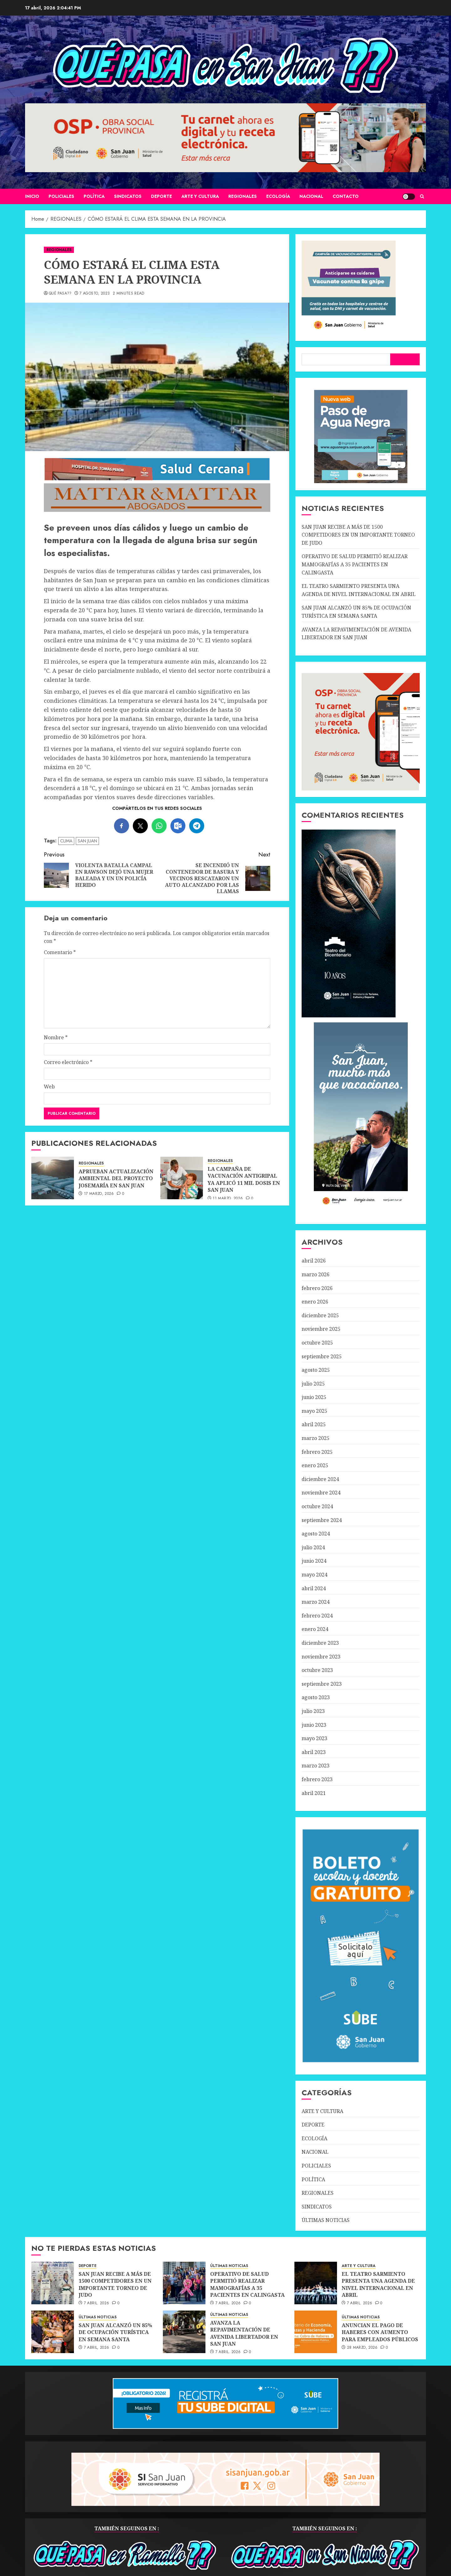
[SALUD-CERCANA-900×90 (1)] (157, 479)
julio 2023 (313, 1711)
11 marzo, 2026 (228, 1198)
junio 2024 (314, 1560)
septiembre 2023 (322, 1683)
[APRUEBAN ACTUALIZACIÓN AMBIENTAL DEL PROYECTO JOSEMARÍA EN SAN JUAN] (52, 1178)
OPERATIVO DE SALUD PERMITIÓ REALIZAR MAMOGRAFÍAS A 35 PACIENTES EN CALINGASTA (354, 564)
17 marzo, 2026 (99, 1193)
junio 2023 (314, 1724)
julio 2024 (313, 1547)
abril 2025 (314, 1424)
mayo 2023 (314, 1738)
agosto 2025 (316, 1369)
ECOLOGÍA (278, 196)
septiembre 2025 (322, 1356)
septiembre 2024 (322, 1520)
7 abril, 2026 (96, 2303)
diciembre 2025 (320, 1315)
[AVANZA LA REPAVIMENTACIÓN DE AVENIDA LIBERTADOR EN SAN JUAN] (184, 2332)
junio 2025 (314, 1397)
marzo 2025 (315, 1438)
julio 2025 (313, 1383)
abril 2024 (314, 1588)
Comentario (60, 952)
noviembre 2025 (321, 1328)
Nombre (56, 1037)
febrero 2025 (317, 1451)
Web (49, 1086)
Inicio (32, 196)
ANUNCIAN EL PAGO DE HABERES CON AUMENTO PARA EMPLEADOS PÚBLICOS (380, 2332)
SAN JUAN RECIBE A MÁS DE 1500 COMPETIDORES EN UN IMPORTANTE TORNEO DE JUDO (358, 534)
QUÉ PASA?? (60, 293)
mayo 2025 (314, 1410)
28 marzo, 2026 (362, 2347)
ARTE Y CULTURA (200, 196)
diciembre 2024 (320, 1479)
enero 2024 (315, 1629)
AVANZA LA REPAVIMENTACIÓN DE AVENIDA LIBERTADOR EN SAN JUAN (244, 2333)
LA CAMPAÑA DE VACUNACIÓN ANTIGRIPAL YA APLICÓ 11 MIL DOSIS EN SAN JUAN (244, 1179)
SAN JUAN (87, 841)
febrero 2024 (317, 1615)
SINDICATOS (128, 196)
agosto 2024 (316, 1533)
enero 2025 (315, 1465)
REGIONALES (242, 196)
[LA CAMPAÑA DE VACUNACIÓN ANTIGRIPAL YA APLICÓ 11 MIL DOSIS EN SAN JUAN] (181, 1178)
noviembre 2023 (321, 1656)
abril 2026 (314, 1260)
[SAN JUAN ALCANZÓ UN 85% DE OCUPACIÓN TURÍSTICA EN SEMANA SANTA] (52, 2332)
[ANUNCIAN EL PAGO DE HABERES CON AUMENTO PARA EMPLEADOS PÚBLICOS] (315, 2332)
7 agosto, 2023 (95, 293)
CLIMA (66, 841)
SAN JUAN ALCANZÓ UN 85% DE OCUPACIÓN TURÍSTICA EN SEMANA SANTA (115, 2332)
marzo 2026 (315, 1274)
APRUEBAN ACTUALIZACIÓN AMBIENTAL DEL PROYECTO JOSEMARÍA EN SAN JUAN (116, 1178)
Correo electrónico (68, 1062)
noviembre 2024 (321, 1492)
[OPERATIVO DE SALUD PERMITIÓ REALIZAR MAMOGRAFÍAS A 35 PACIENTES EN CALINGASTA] (184, 2283)
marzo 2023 (315, 1765)
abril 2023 (314, 1752)
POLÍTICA (94, 196)
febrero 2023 (317, 1779)
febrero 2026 (317, 1288)
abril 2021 (314, 1793)
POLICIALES (61, 196)
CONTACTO (346, 196)
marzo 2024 (315, 1601)
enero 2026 (315, 1301)
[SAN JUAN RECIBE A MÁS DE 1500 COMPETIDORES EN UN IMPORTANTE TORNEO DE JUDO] (52, 2283)
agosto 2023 (316, 1697)
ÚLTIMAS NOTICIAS (326, 2220)
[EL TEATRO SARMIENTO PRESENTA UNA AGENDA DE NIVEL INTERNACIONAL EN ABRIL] (315, 2283)
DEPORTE (161, 196)
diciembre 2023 (320, 1642)
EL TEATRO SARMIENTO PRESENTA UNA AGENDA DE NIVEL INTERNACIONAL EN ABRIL (378, 2284)
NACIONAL (311, 196)
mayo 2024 (314, 1574)
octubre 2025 (317, 1342)
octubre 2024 (317, 1506)
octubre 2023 (317, 1670)
